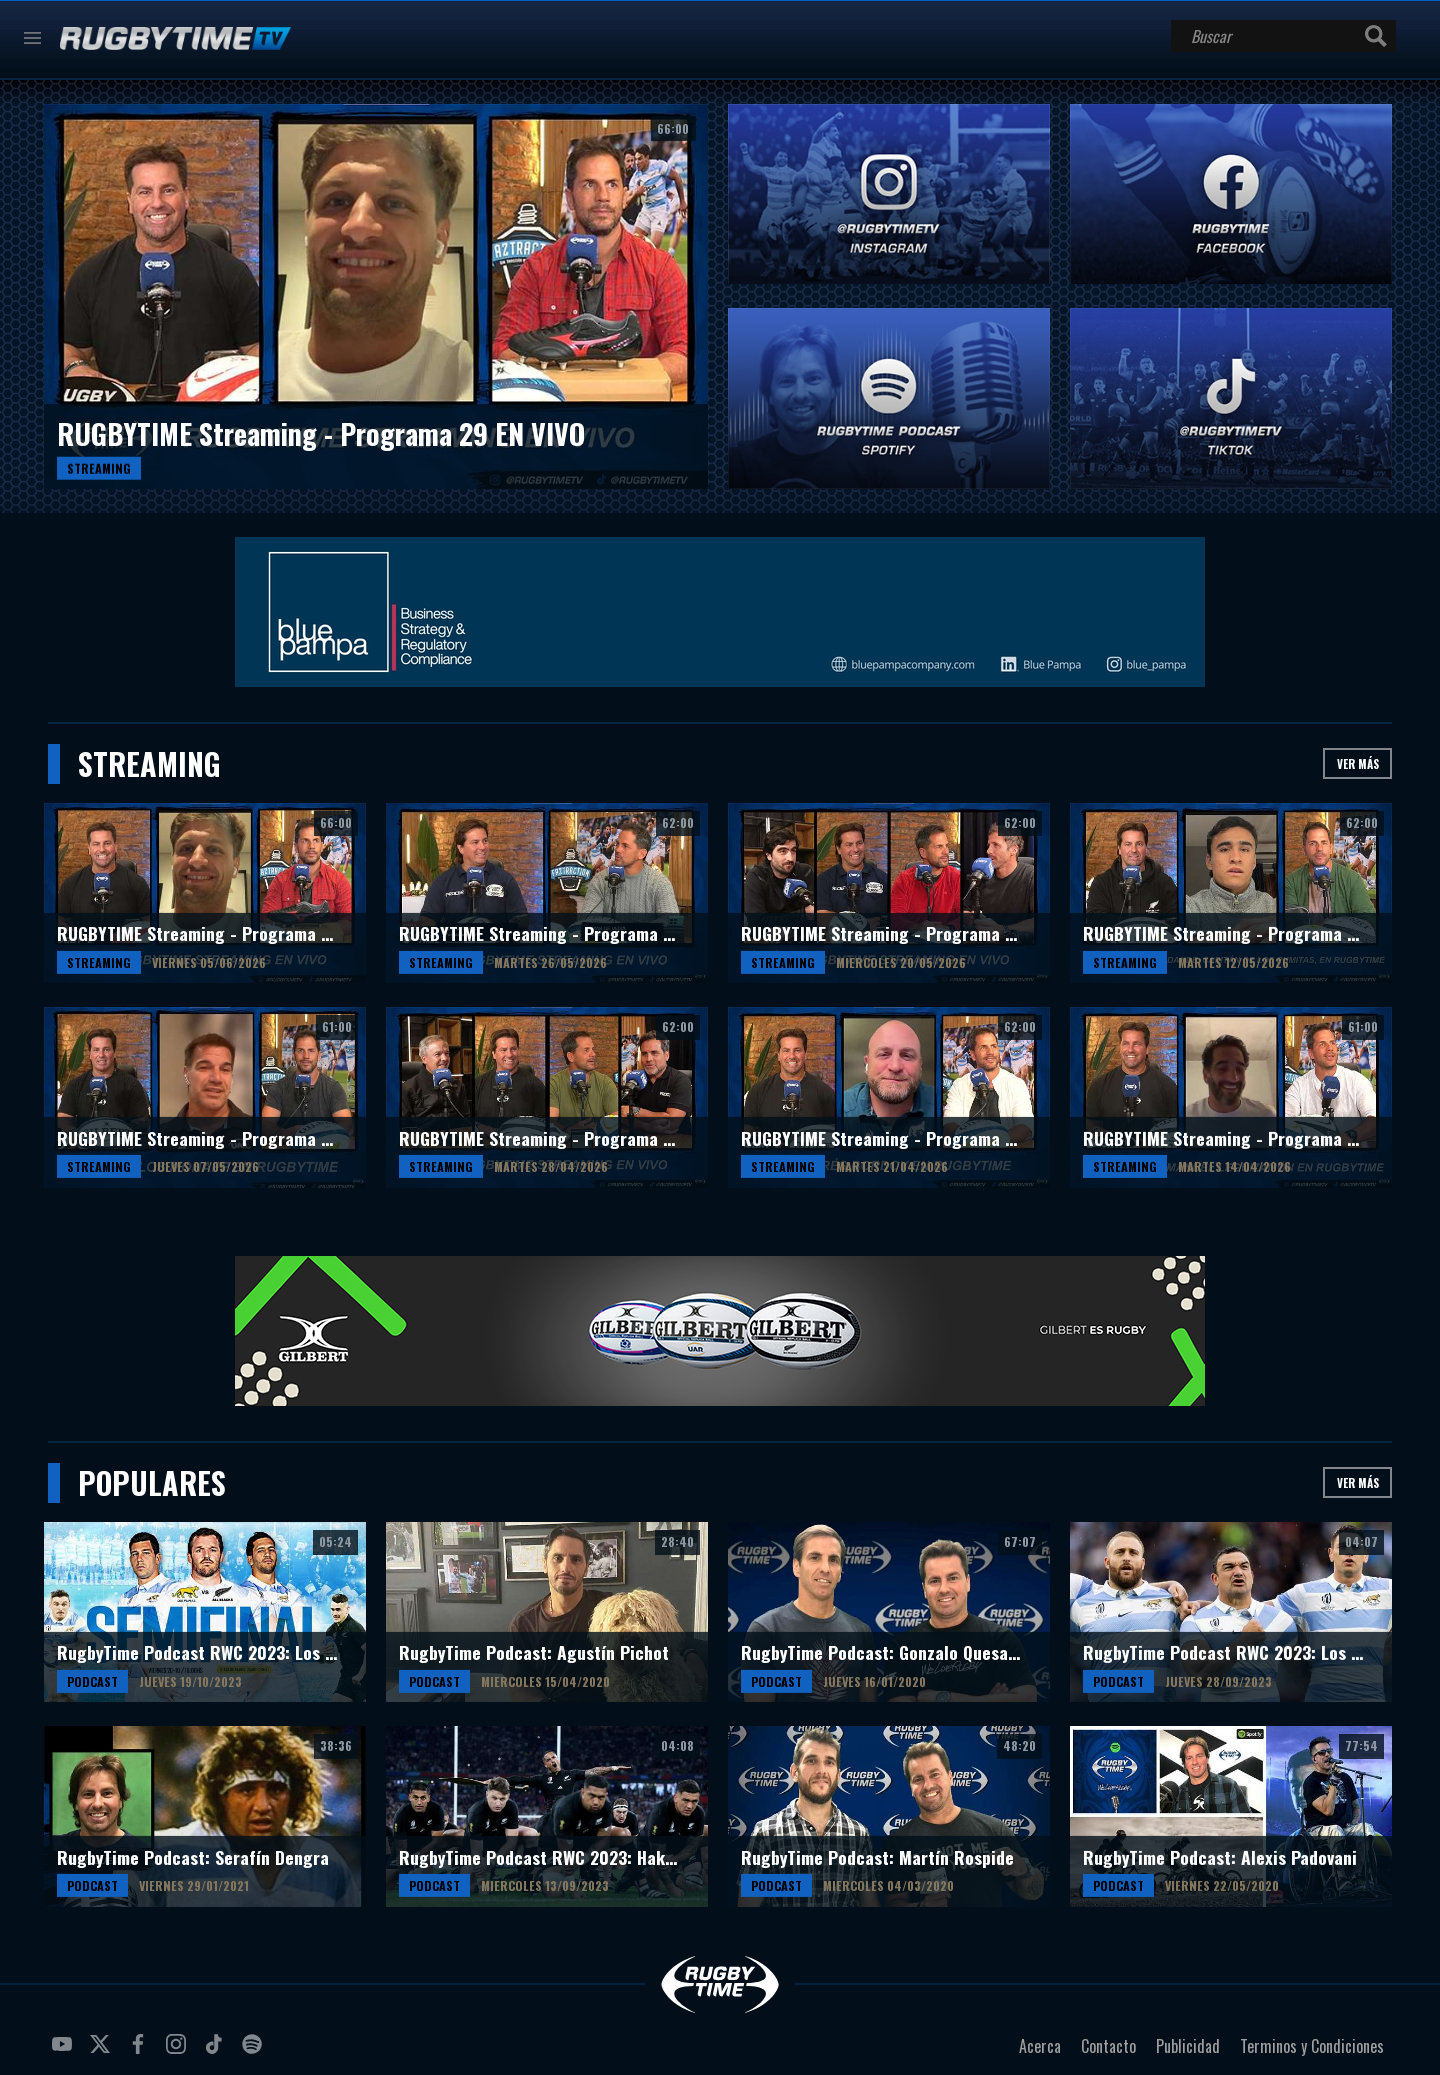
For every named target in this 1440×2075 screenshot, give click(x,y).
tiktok (217, 2052)
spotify (255, 2052)
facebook (141, 2052)
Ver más (1358, 763)
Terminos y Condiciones (1312, 2046)
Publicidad (1188, 2046)
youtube (65, 2052)
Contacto (1108, 2046)
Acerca (1040, 2046)
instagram (179, 2052)
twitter (103, 2052)
